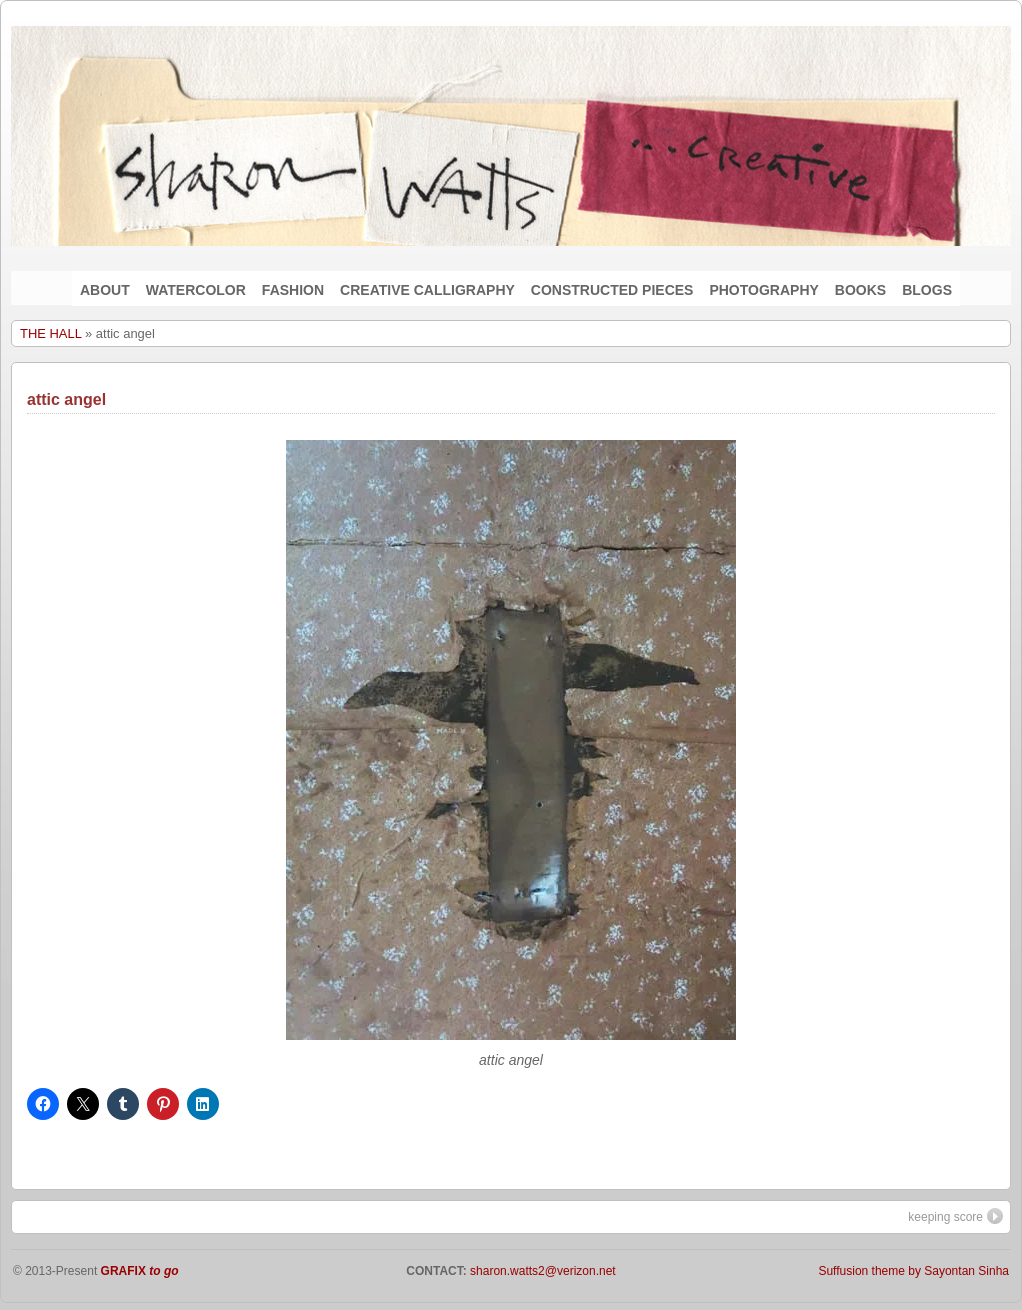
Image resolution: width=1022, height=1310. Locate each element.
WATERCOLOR (196, 290)
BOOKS (860, 290)
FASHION (293, 290)
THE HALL (50, 333)
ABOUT (105, 290)
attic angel (66, 399)
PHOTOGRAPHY (763, 290)
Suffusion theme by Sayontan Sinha (913, 1271)
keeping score (955, 1216)
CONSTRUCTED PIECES (612, 290)
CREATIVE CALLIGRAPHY (427, 290)
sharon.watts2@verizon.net (541, 1271)
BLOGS (927, 290)
